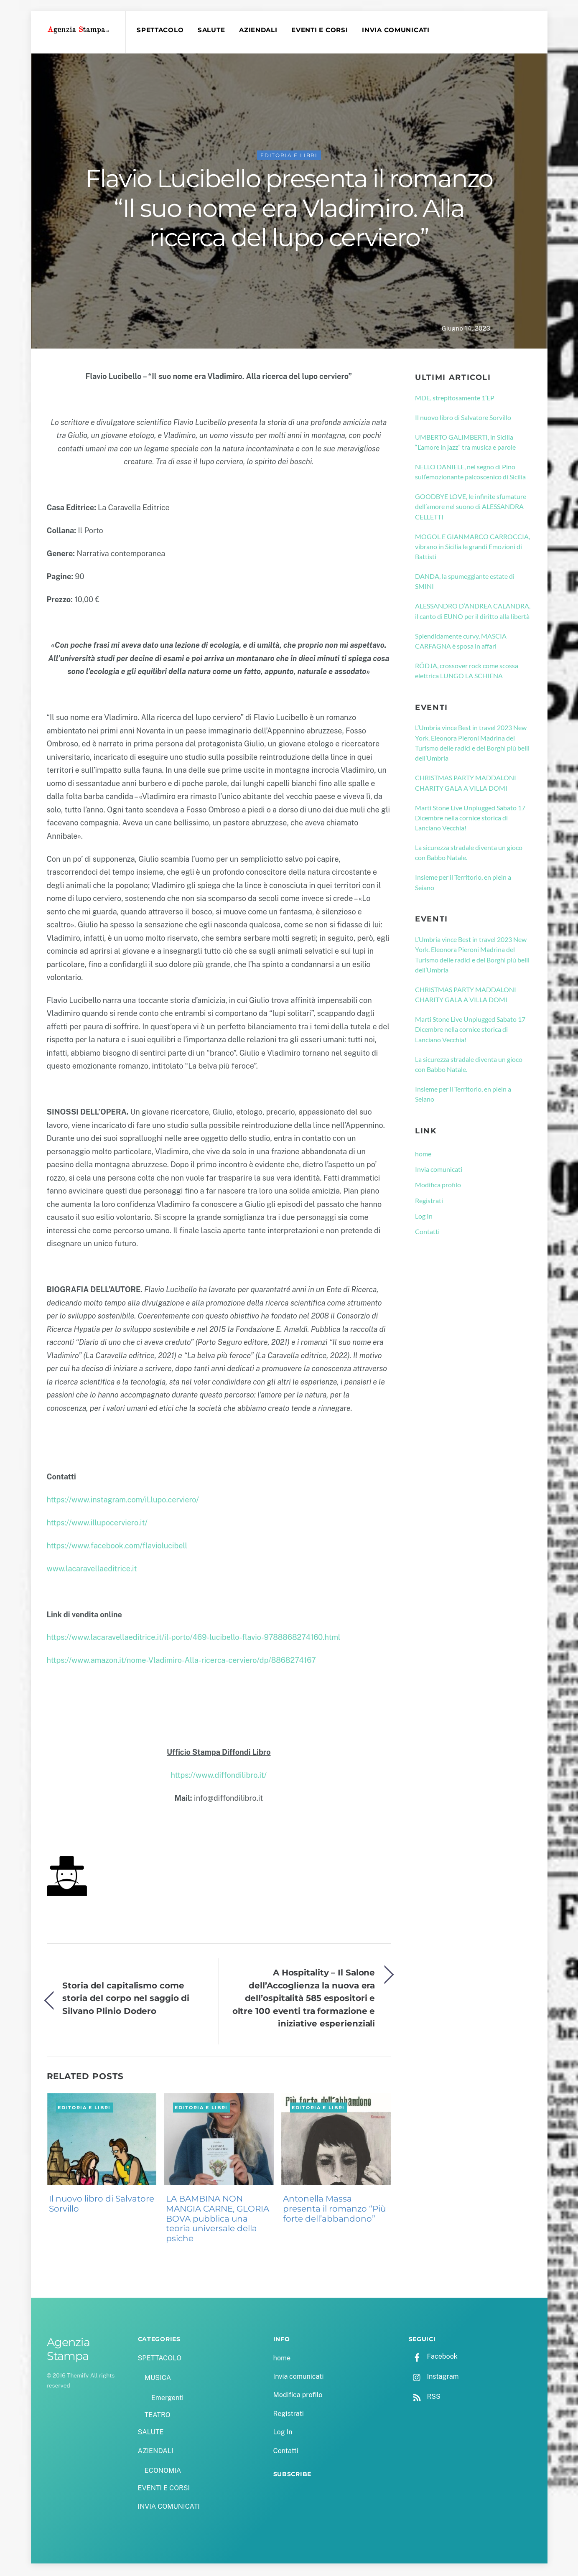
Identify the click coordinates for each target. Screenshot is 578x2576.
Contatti (427, 1233)
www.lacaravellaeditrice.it (92, 1569)
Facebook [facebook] (433, 2358)
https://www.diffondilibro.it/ (219, 1776)
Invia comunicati (438, 1170)
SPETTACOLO (161, 30)
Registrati (429, 1202)
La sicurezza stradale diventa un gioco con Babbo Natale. (468, 854)
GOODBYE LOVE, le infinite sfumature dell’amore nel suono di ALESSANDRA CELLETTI (470, 508)
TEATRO (158, 2416)
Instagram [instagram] (434, 2378)
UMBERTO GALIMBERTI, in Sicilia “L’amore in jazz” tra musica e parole (465, 443)
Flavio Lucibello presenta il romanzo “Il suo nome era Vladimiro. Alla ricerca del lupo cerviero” (289, 209)
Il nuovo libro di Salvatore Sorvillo (101, 2205)
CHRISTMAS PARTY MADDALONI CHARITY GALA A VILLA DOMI (465, 784)
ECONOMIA (163, 2472)
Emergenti (167, 2399)
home (423, 1155)
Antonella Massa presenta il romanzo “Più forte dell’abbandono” (334, 2210)
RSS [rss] (425, 2398)
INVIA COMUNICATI (397, 30)
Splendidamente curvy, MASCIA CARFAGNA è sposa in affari (461, 642)
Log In (424, 1217)
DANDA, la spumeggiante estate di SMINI (464, 582)
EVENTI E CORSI (321, 30)
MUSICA (158, 2379)
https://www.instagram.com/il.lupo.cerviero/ (123, 1501)
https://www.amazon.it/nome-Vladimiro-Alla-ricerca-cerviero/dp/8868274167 (181, 1661)
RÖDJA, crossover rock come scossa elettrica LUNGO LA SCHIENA (466, 672)
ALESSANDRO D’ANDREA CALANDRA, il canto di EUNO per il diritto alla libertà (472, 612)
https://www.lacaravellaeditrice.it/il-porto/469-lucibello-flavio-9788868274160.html (194, 1638)
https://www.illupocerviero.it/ (97, 1524)
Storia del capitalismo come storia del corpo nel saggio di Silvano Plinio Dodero (125, 1999)
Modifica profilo (438, 1186)
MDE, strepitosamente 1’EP (454, 399)
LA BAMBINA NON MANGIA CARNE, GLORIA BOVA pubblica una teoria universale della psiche (217, 2220)
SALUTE (212, 30)
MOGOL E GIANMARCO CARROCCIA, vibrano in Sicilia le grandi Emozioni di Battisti (472, 548)
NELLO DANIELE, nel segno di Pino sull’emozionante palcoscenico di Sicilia (470, 473)
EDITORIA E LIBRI (289, 157)
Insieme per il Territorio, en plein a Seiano (463, 884)
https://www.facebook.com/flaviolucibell (117, 1547)
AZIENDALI (259, 30)
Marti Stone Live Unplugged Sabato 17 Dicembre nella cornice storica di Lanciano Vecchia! (470, 819)
